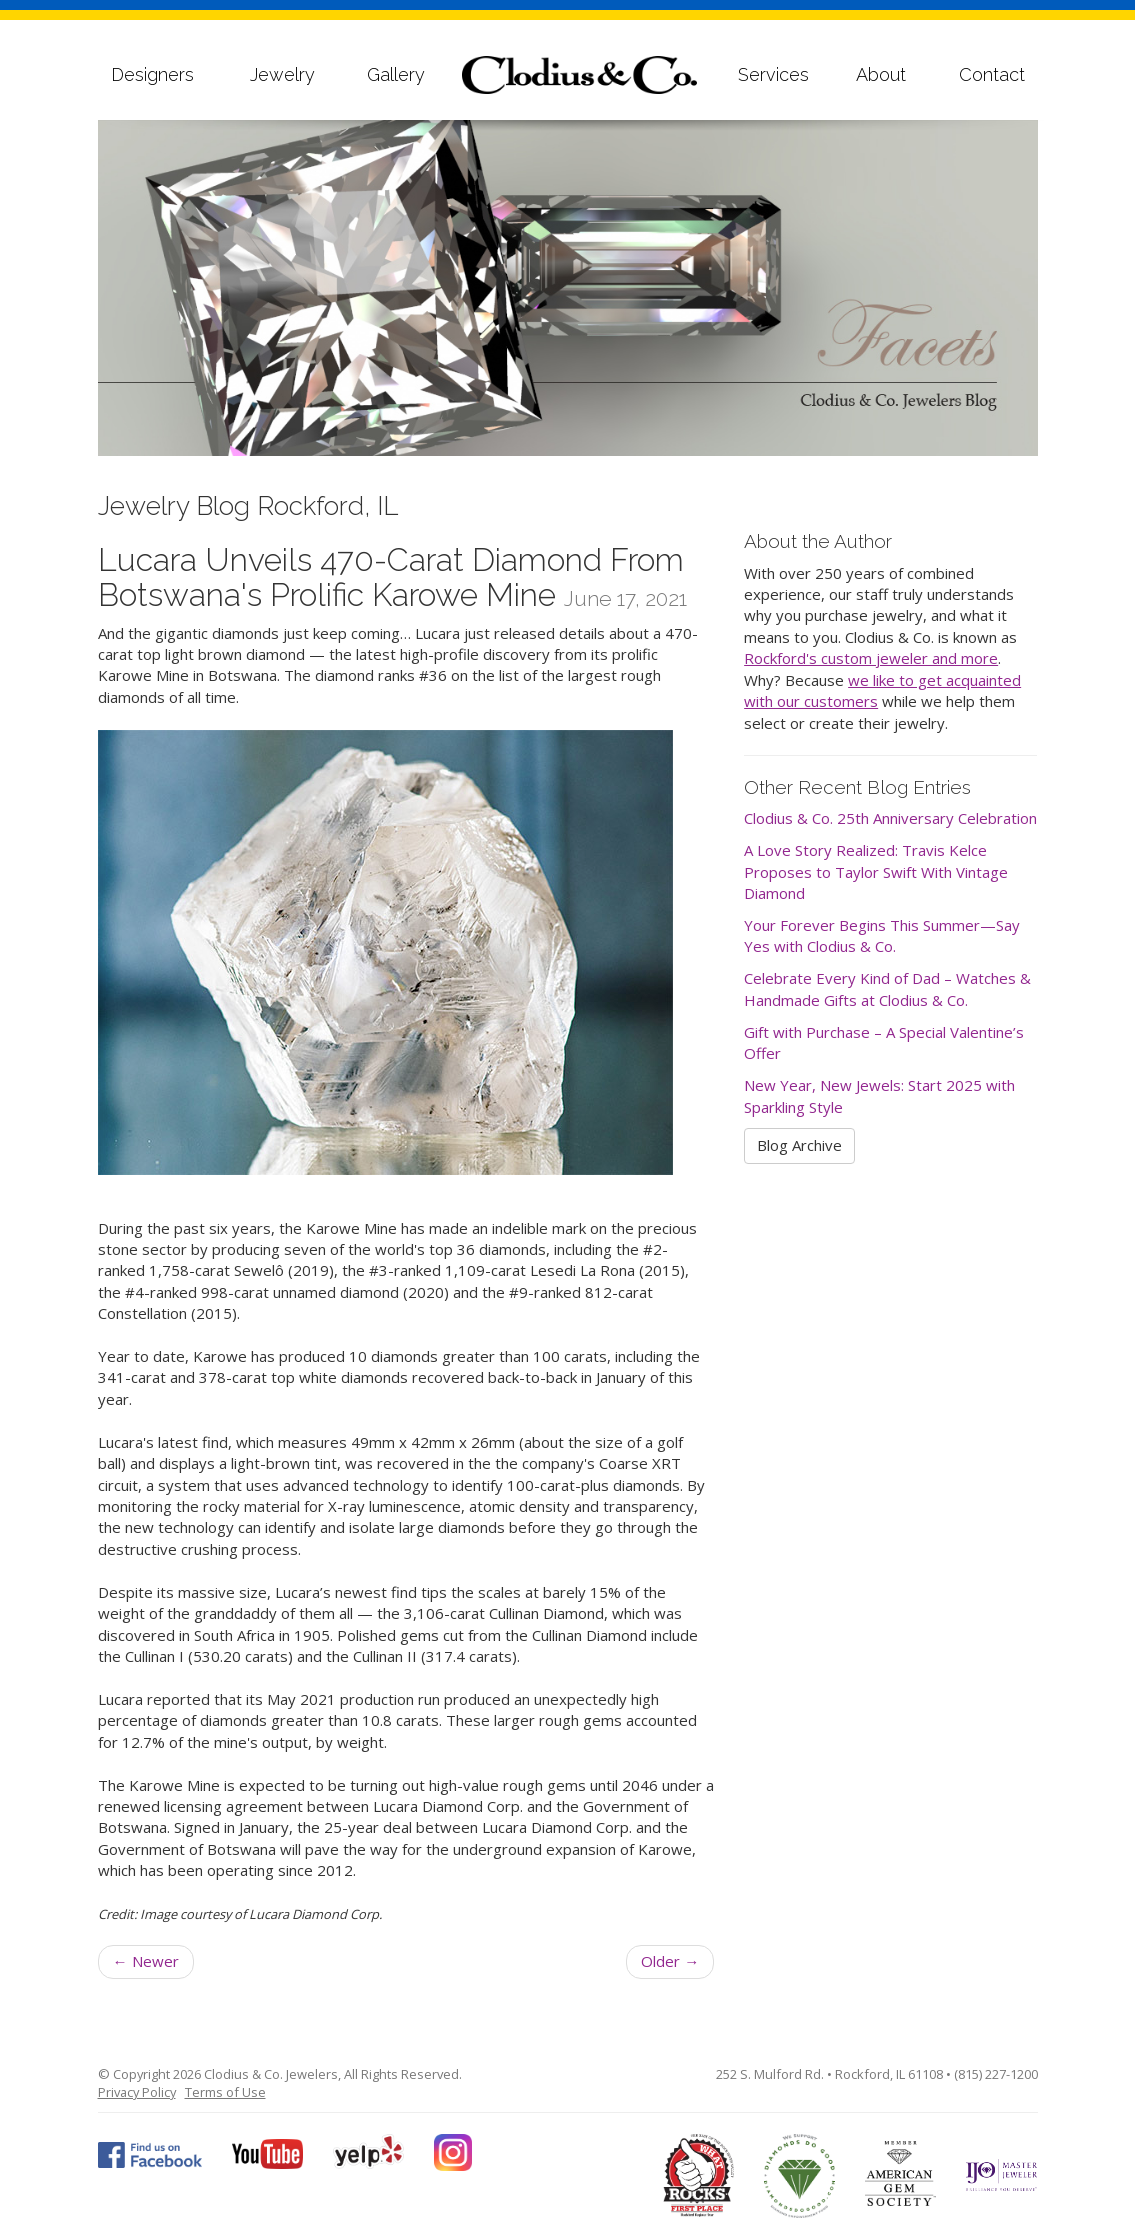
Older (670, 1961)
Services (773, 74)
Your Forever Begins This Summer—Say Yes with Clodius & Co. (882, 935)
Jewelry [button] (282, 74)
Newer (146, 1961)
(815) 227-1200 (996, 2074)
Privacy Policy (137, 2092)
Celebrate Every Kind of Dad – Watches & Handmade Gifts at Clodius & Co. (887, 988)
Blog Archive (799, 1145)
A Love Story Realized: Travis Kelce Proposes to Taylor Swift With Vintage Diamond (876, 871)
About (881, 74)
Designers (152, 74)
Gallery (396, 74)
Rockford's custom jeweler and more (871, 658)
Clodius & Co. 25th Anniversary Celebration (890, 818)
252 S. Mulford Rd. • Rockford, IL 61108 (829, 2074)
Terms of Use (225, 2092)
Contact (992, 74)
